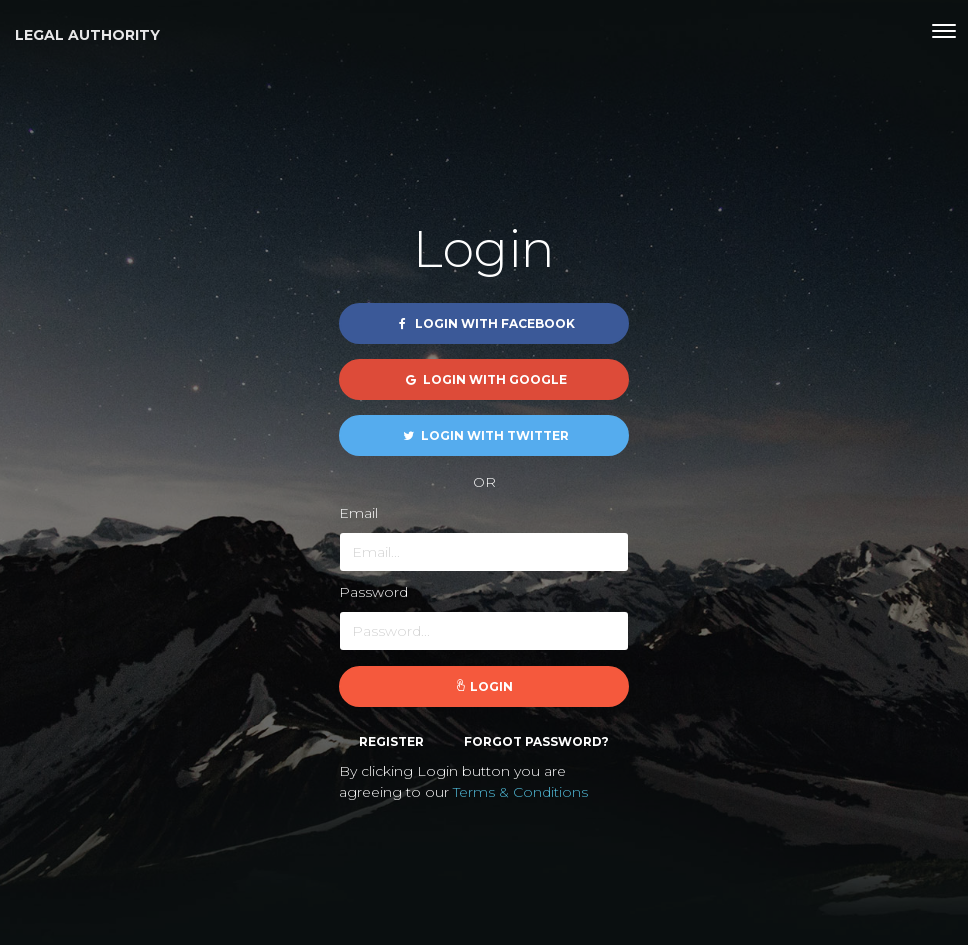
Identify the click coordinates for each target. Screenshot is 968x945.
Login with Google (484, 379)
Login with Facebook (484, 323)
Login (484, 686)
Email (358, 513)
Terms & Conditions (520, 792)
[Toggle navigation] (944, 31)
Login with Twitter (484, 435)
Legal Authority (87, 35)
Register (391, 741)
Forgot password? (536, 741)
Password (373, 592)
